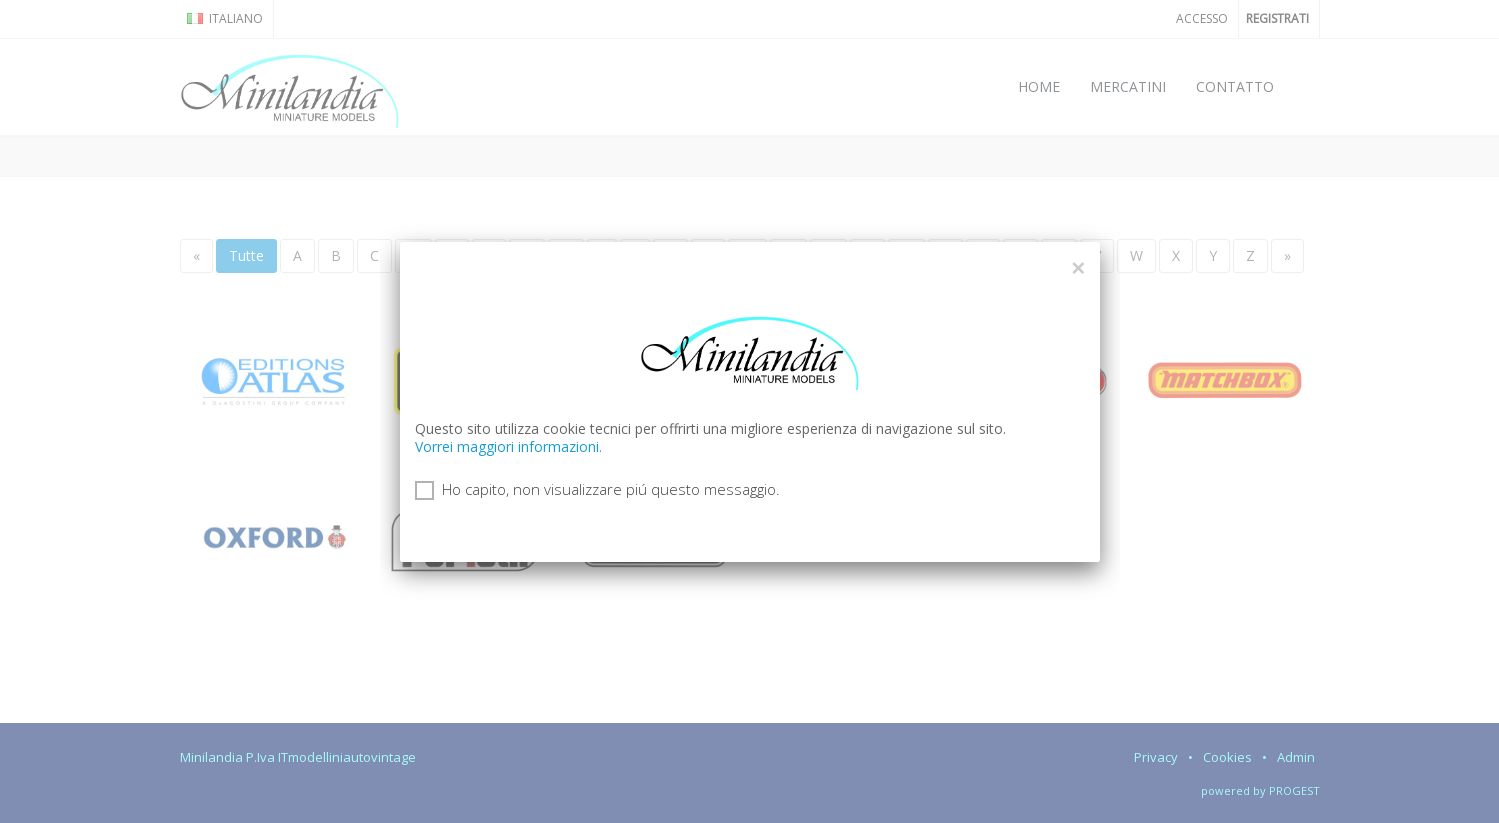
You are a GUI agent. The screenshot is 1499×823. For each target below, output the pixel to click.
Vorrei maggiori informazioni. (508, 446)
